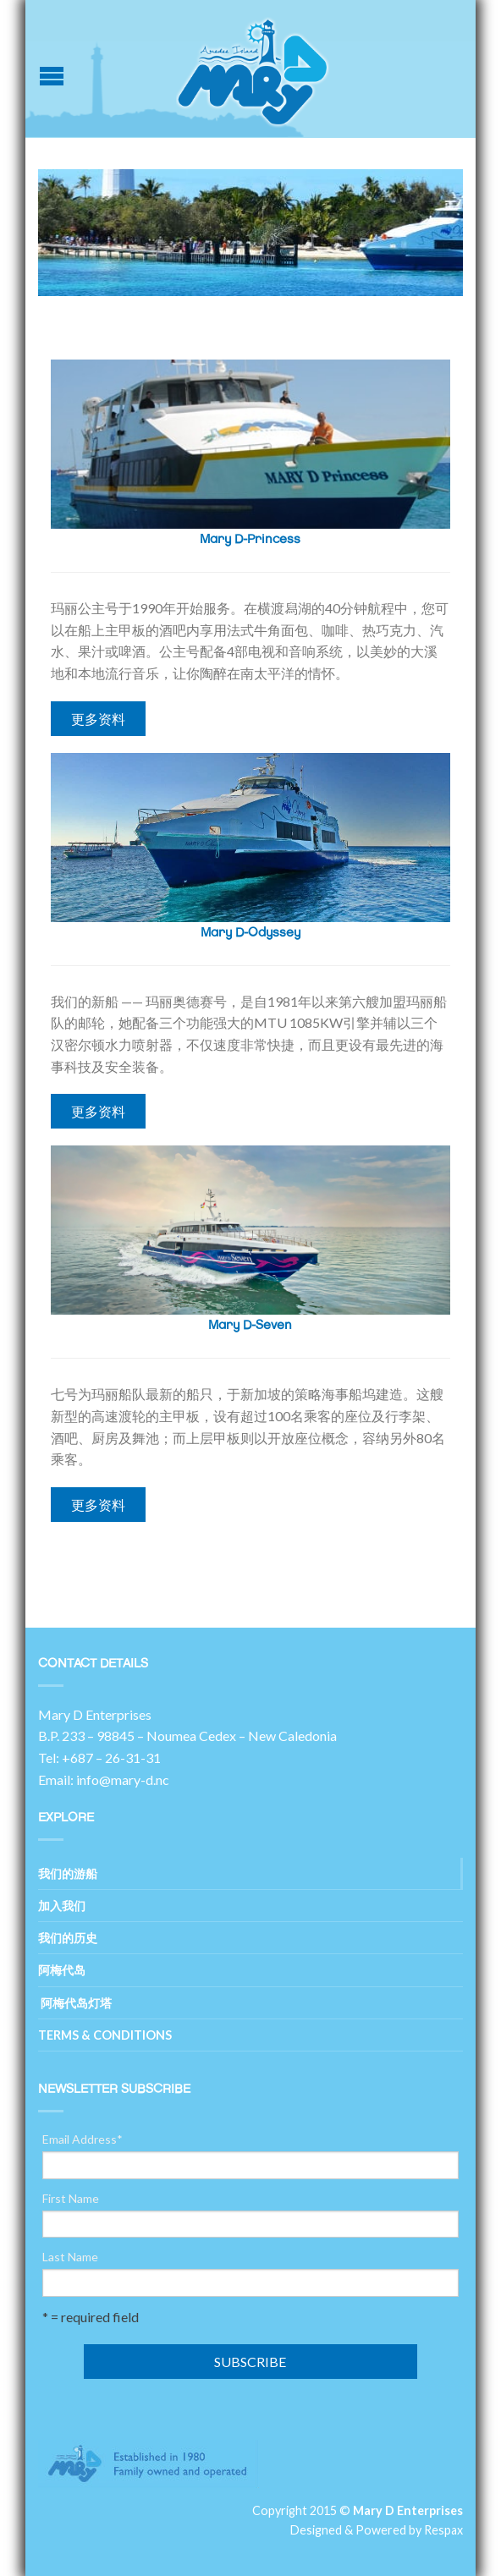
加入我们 (61, 1905)
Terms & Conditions (105, 2035)
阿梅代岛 (61, 1970)
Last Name (70, 2257)
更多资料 (98, 719)
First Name (70, 2199)
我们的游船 (67, 1873)
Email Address (82, 2139)
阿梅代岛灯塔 (75, 2003)
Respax (443, 2530)
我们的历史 (67, 1938)
